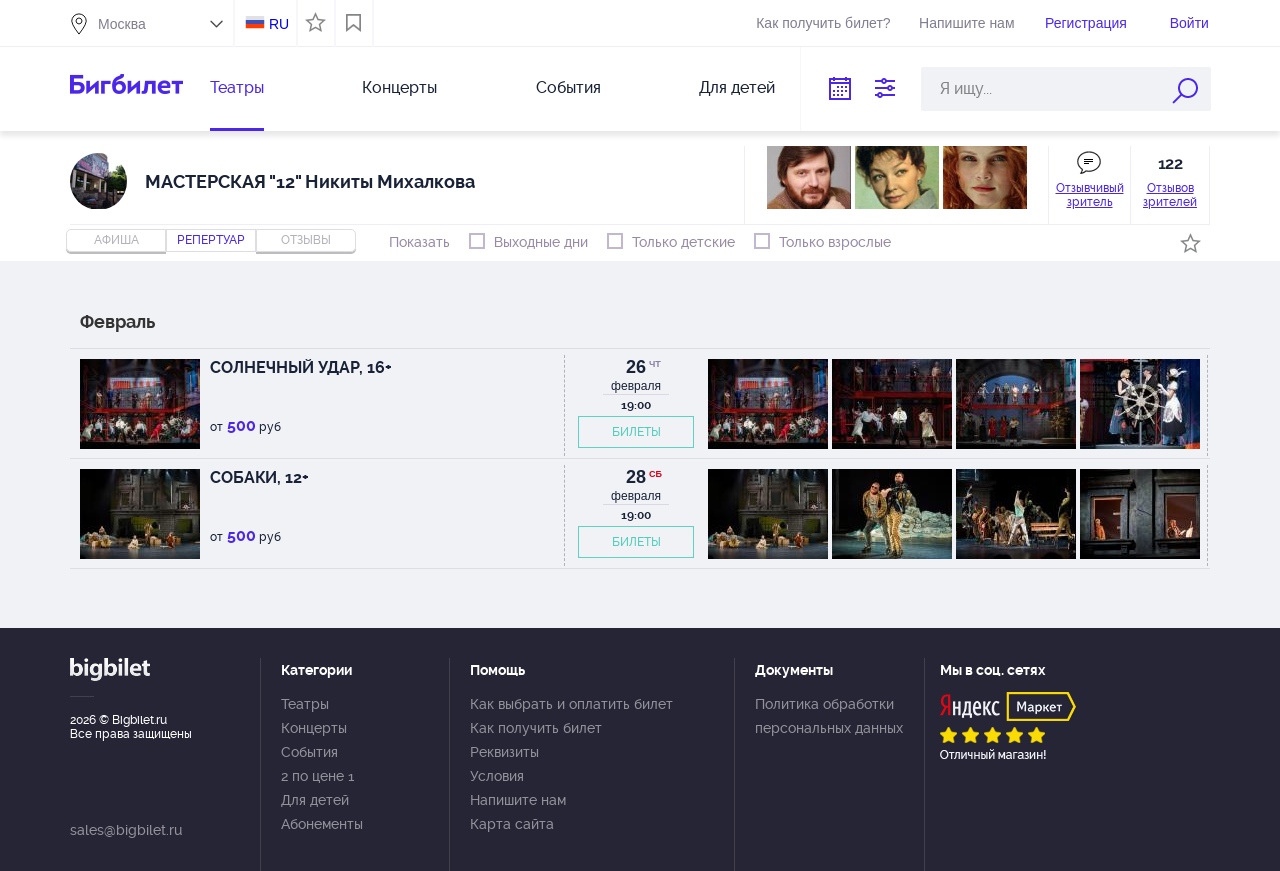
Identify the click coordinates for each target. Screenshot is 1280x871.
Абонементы (322, 824)
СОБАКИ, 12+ (259, 477)
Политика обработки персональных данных (829, 716)
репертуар (211, 240)
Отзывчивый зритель (1090, 195)
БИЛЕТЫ (636, 432)
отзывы (306, 240)
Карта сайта (512, 824)
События (568, 87)
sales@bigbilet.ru (126, 830)
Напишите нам (966, 23)
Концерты (399, 87)
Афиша (116, 240)
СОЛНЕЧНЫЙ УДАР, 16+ (301, 367)
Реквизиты (504, 752)
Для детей (737, 87)
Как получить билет (536, 728)
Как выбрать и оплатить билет (571, 704)
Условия (497, 776)
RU (279, 24)
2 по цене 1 (317, 776)
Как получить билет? (823, 23)
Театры (237, 87)
